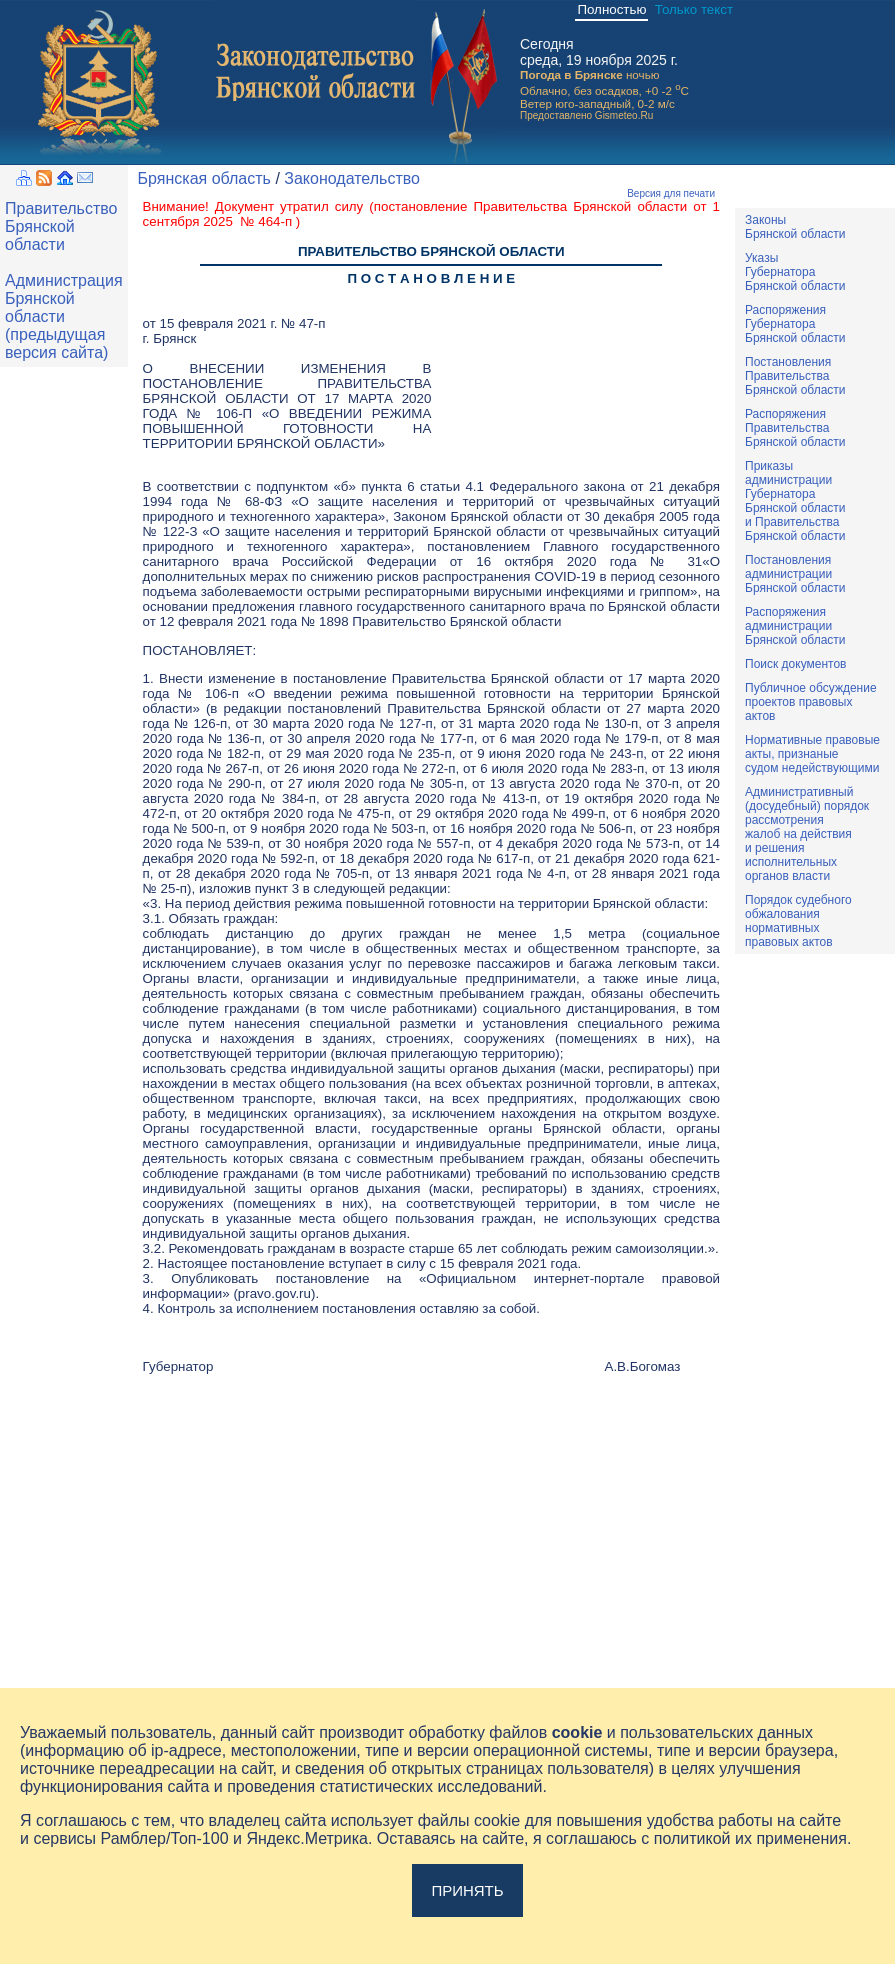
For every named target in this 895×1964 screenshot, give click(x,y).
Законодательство (352, 178)
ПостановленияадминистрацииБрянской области (795, 574)
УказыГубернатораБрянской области (795, 272)
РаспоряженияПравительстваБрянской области (795, 428)
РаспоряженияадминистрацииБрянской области (795, 626)
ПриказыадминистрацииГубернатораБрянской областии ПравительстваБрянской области (795, 501)
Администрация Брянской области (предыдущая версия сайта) (64, 316)
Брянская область (204, 178)
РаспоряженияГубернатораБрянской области (795, 324)
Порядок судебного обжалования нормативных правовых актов (798, 921)
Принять (467, 1890)
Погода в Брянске (571, 74)
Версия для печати (671, 193)
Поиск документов (795, 664)
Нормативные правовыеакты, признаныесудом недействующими (812, 754)
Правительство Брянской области (61, 226)
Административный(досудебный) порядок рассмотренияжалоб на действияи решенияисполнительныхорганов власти (807, 834)
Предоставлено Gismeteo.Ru (586, 115)
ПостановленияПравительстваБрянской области (795, 376)
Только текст (694, 9)
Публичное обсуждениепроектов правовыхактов (811, 702)
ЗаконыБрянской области (795, 227)
